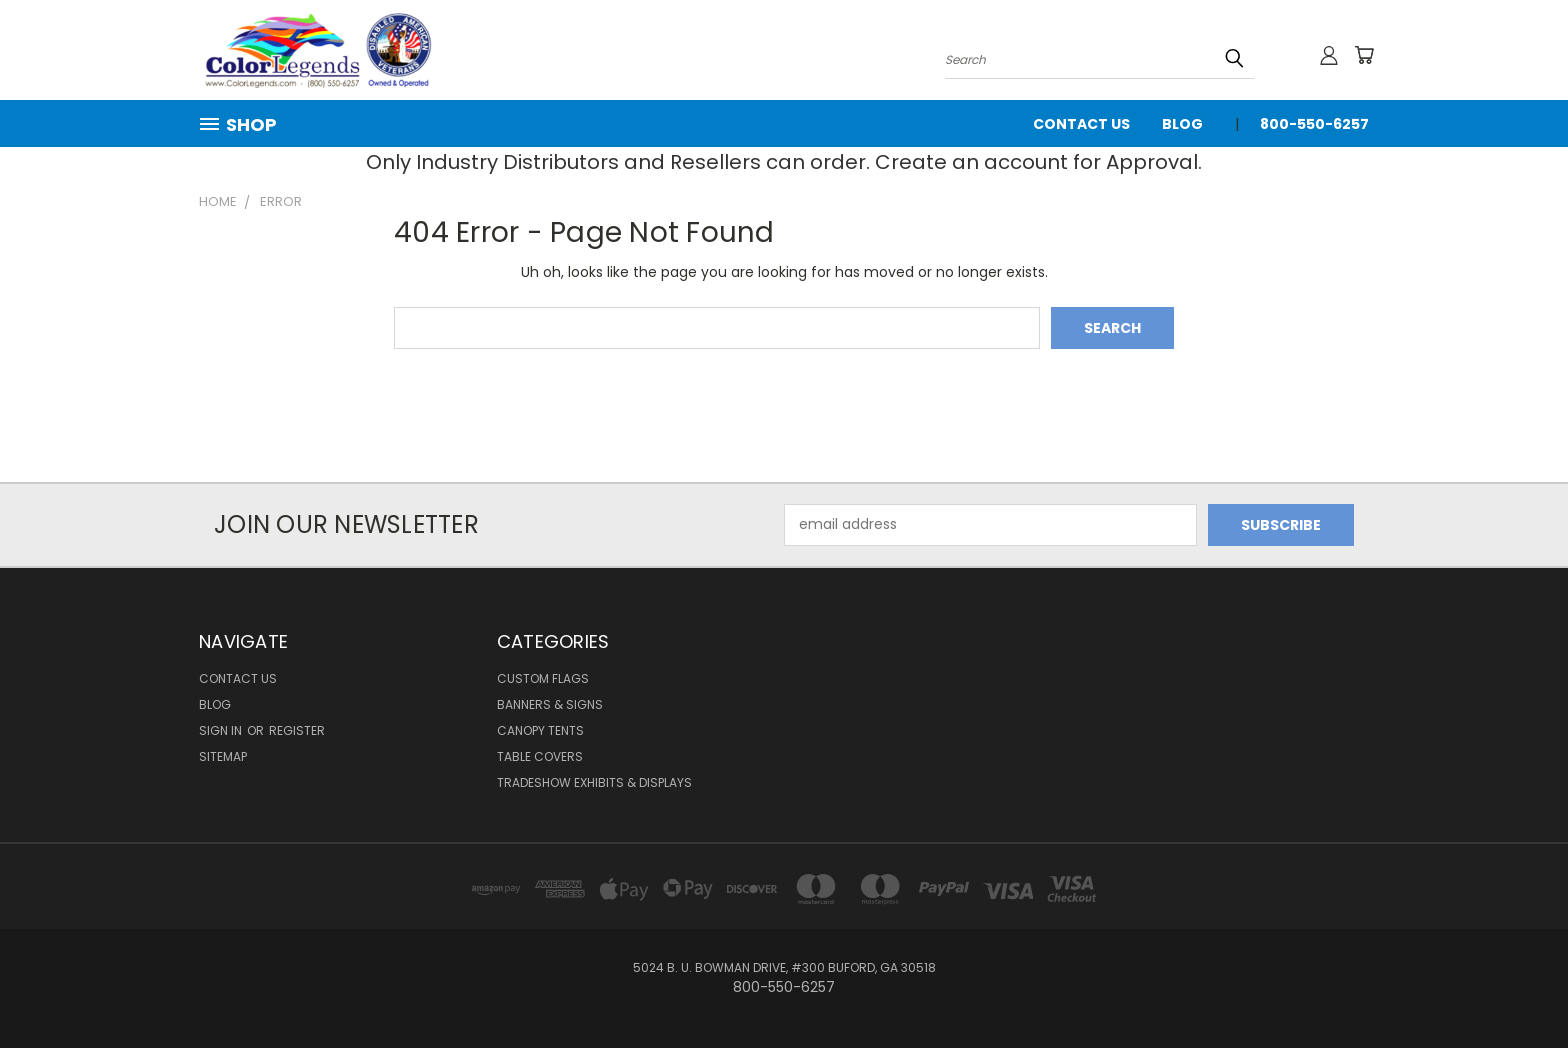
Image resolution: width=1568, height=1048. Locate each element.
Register (297, 730)
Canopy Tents (540, 730)
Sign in (222, 730)
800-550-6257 (1314, 124)
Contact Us (1081, 124)
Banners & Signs (550, 704)
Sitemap (223, 756)
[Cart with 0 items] (1364, 55)
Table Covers (540, 756)
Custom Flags (543, 678)
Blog (1182, 124)
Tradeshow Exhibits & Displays (594, 782)
